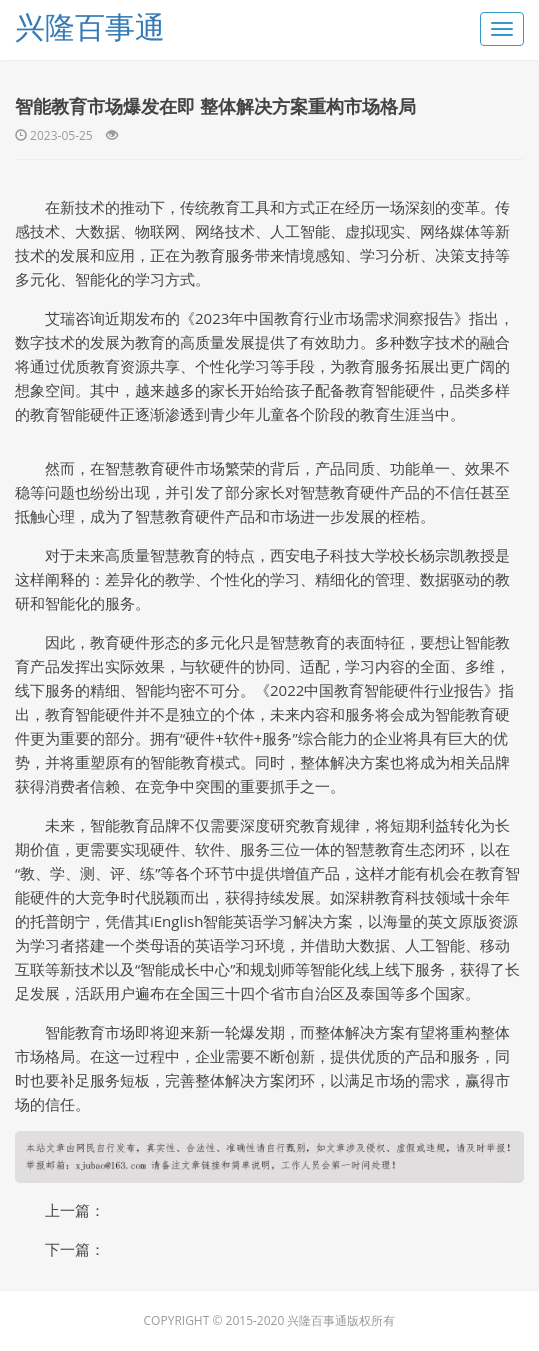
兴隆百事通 (90, 26)
